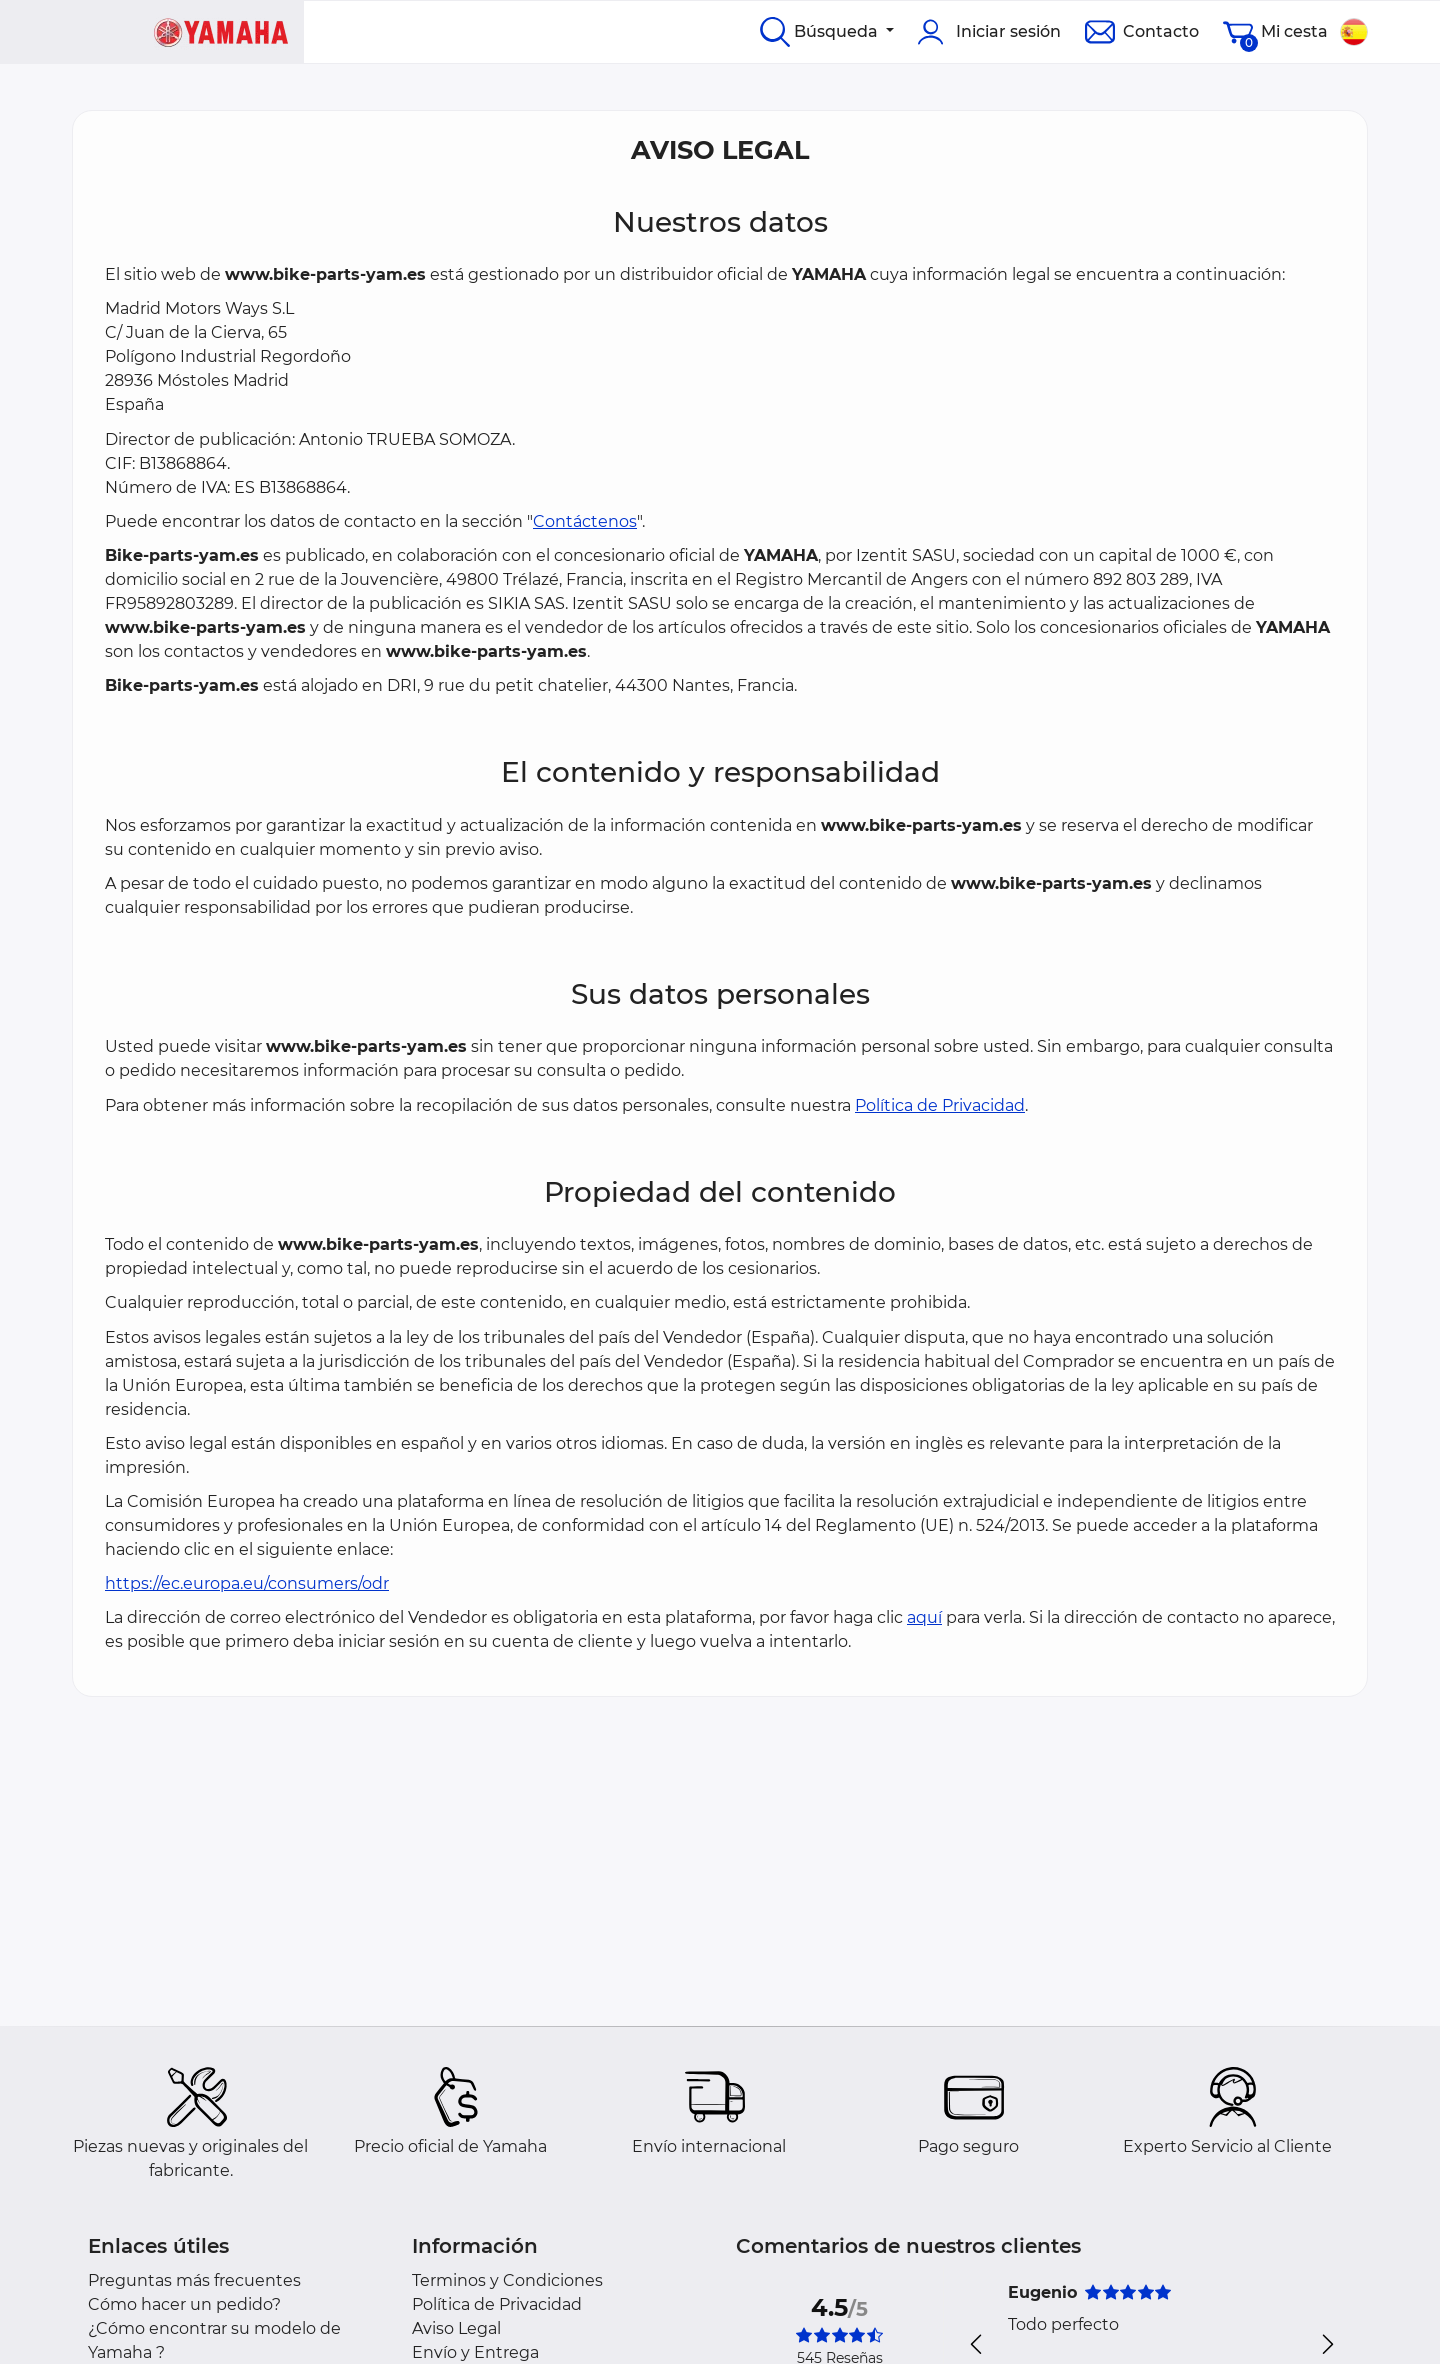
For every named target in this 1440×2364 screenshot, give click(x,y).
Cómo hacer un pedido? (184, 2304)
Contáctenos (585, 521)
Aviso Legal (456, 2328)
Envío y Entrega (475, 2352)
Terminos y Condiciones (507, 2280)
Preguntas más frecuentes (194, 2280)
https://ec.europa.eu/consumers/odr (247, 1583)
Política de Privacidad (940, 1105)
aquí (924, 1617)
